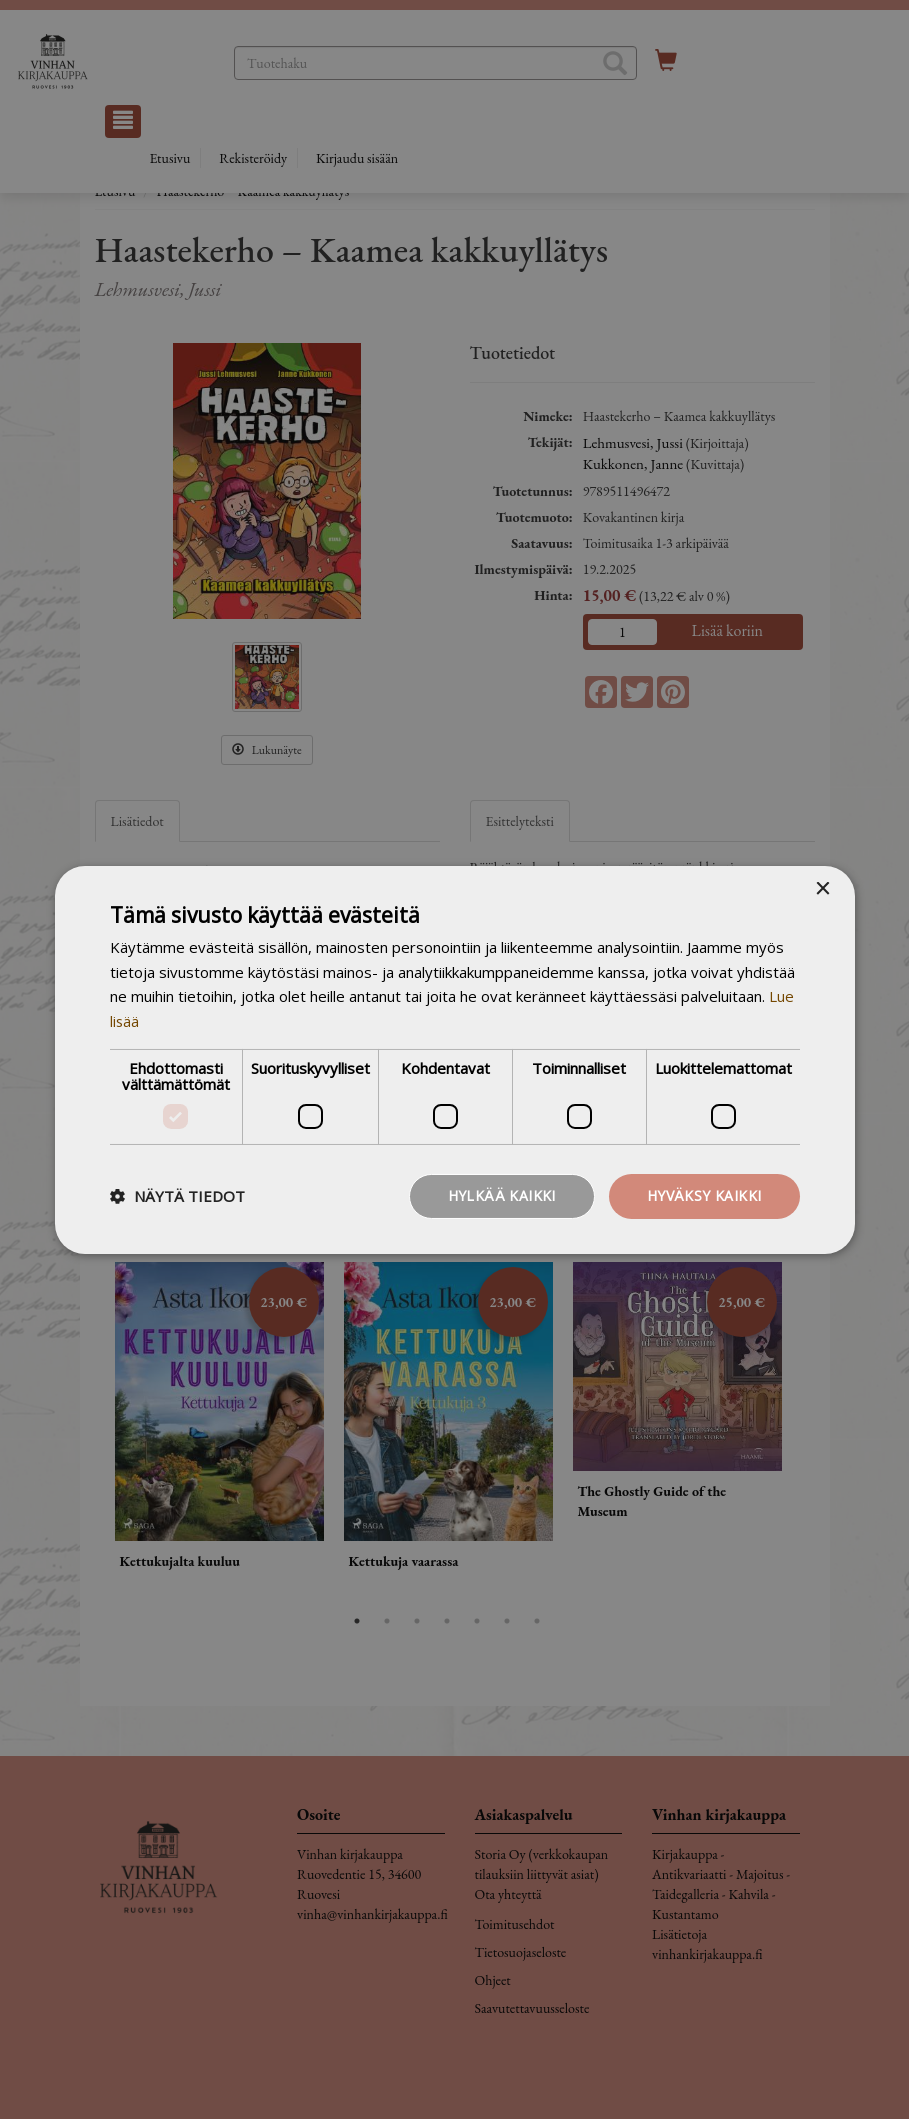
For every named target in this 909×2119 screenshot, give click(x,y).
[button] (177, 1196)
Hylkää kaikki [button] (502, 1195)
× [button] (822, 888)
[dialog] (454, 1059)
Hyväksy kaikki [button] (704, 1195)
